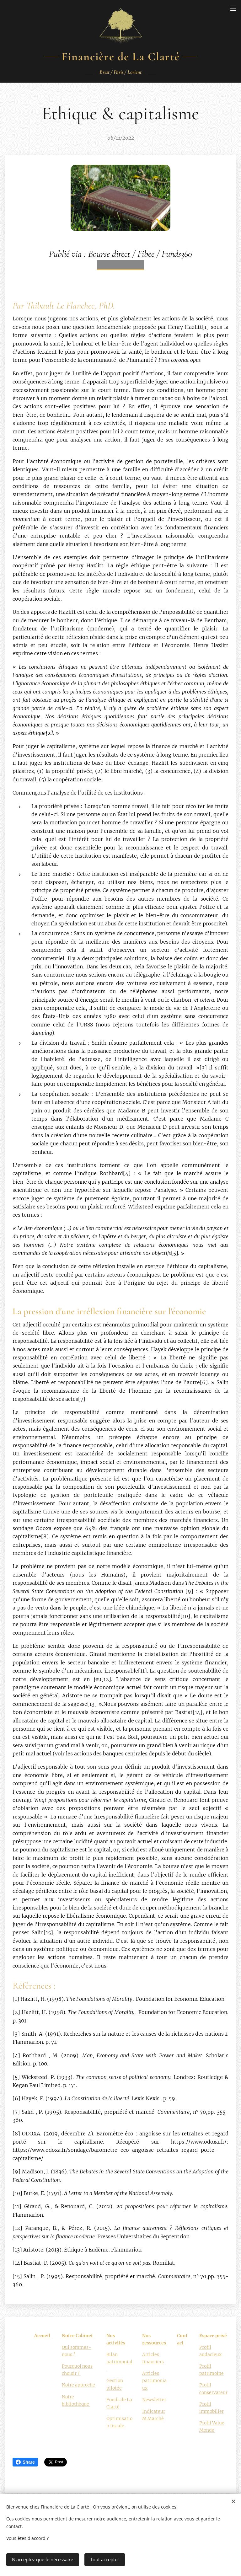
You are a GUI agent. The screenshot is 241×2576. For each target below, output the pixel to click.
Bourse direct (109, 254)
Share (25, 2462)
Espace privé (213, 2335)
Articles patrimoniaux (154, 2380)
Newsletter (154, 2399)
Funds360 (177, 254)
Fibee (145, 254)
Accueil (42, 2335)
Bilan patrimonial (119, 2362)
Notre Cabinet (78, 2335)
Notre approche (79, 2385)
